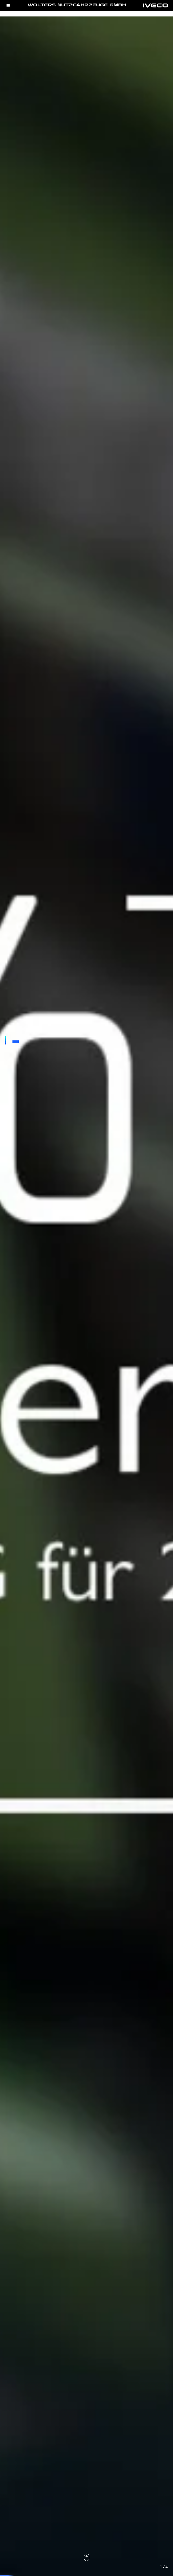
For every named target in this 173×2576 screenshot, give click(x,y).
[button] (8, 1296)
